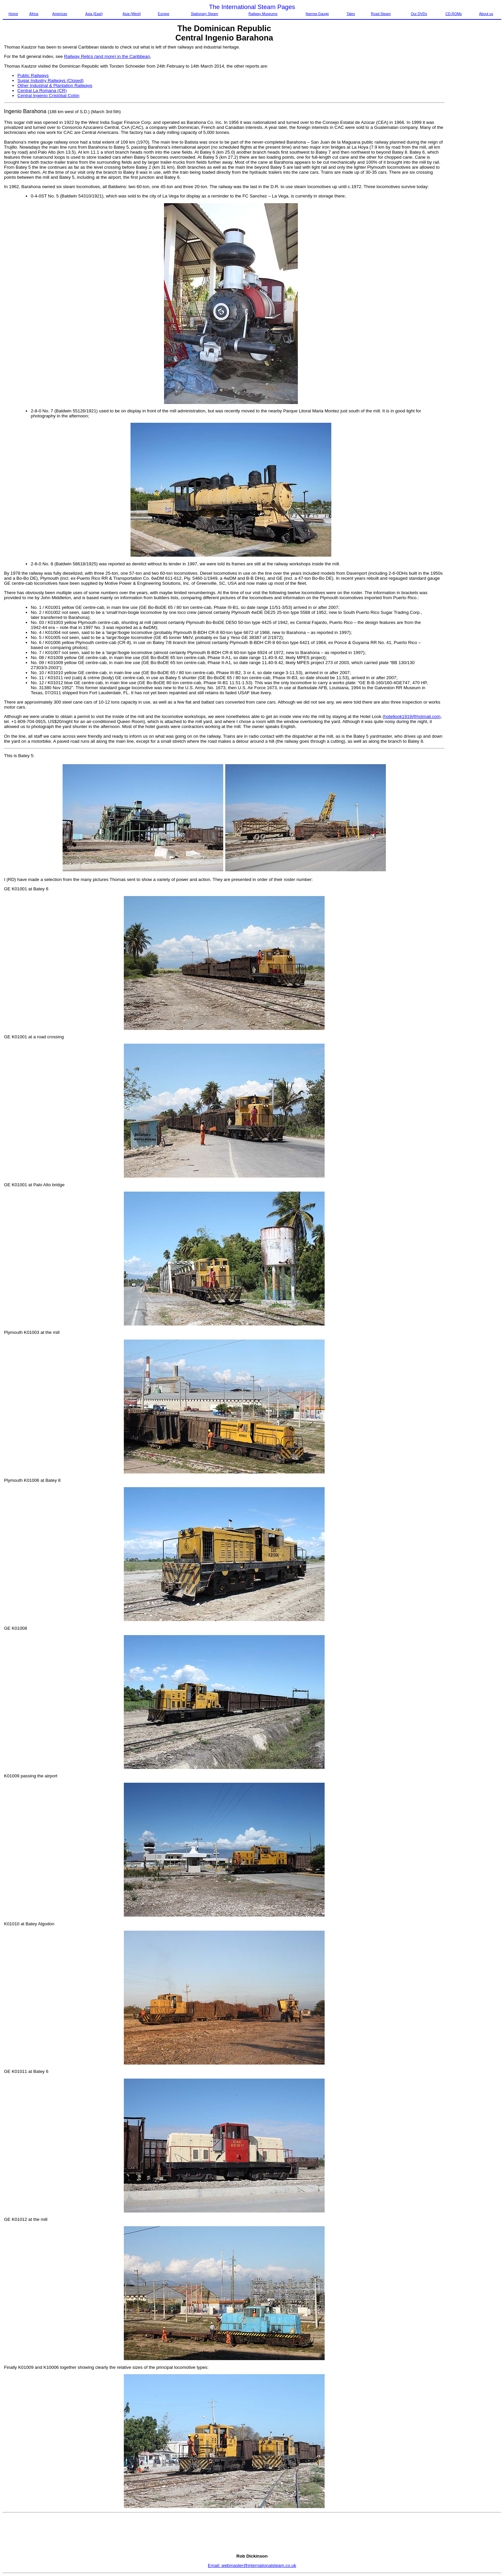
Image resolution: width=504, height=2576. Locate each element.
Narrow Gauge (317, 14)
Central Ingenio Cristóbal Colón (48, 95)
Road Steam (381, 14)
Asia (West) (131, 14)
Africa (33, 14)
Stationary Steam (204, 14)
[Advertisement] (473, 145)
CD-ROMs (453, 14)
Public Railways (33, 75)
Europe (163, 14)
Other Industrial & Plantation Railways (54, 85)
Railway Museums (263, 14)
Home (13, 14)
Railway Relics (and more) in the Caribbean (107, 56)
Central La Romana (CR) (42, 90)
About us (486, 14)
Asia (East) (94, 14)
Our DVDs (419, 14)
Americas (59, 14)
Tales (351, 14)
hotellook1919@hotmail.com (412, 716)
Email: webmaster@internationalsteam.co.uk (252, 2565)
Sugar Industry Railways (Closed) (50, 80)
